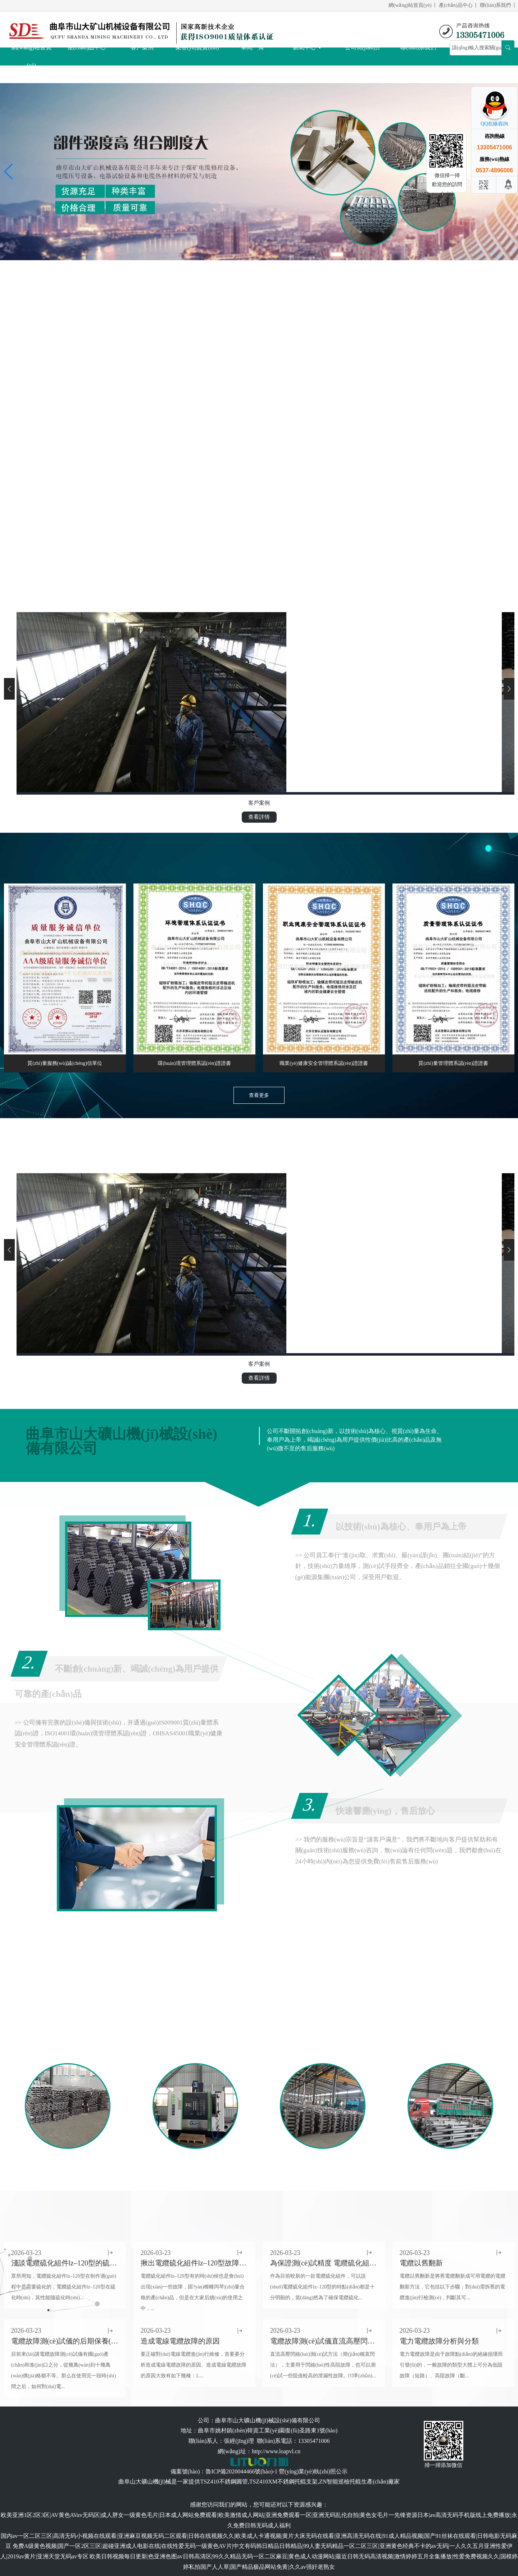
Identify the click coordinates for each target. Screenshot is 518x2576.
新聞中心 (307, 47)
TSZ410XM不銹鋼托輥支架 (283, 2481)
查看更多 (259, 1095)
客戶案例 (142, 47)
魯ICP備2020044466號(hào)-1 (241, 2471)
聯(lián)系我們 (495, 5)
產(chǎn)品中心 (456, 5)
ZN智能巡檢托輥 (340, 2481)
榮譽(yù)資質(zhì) (197, 47)
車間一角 (252, 47)
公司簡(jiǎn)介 (363, 47)
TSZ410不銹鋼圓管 (223, 2481)
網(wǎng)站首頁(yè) (410, 5)
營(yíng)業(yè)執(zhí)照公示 (313, 2471)
